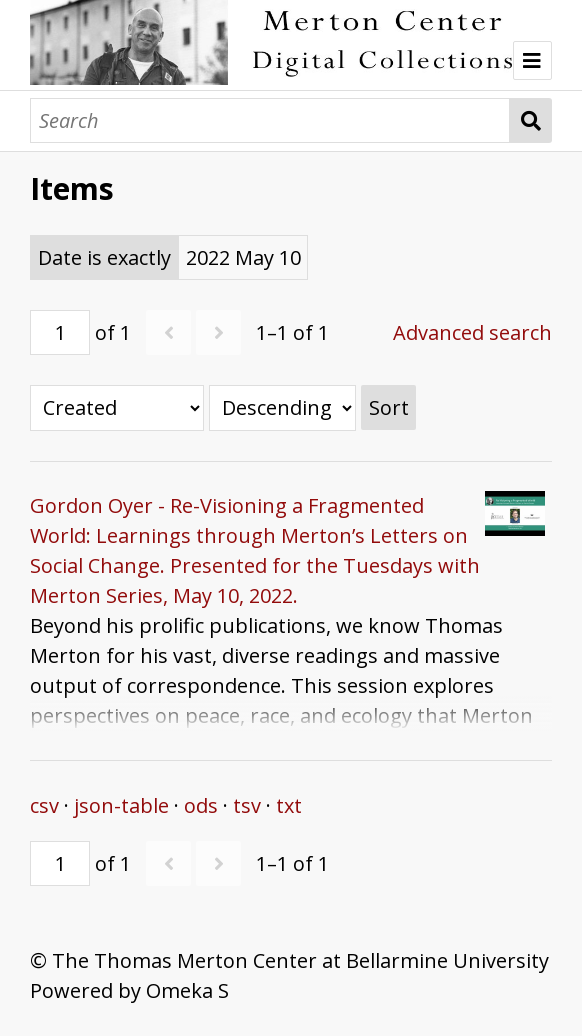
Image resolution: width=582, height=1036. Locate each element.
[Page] (60, 332)
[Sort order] (282, 408)
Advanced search (472, 332)
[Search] (270, 120)
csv (44, 805)
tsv (247, 805)
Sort (389, 407)
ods (201, 805)
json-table (121, 805)
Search (531, 120)
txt (289, 805)
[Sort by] (117, 408)
